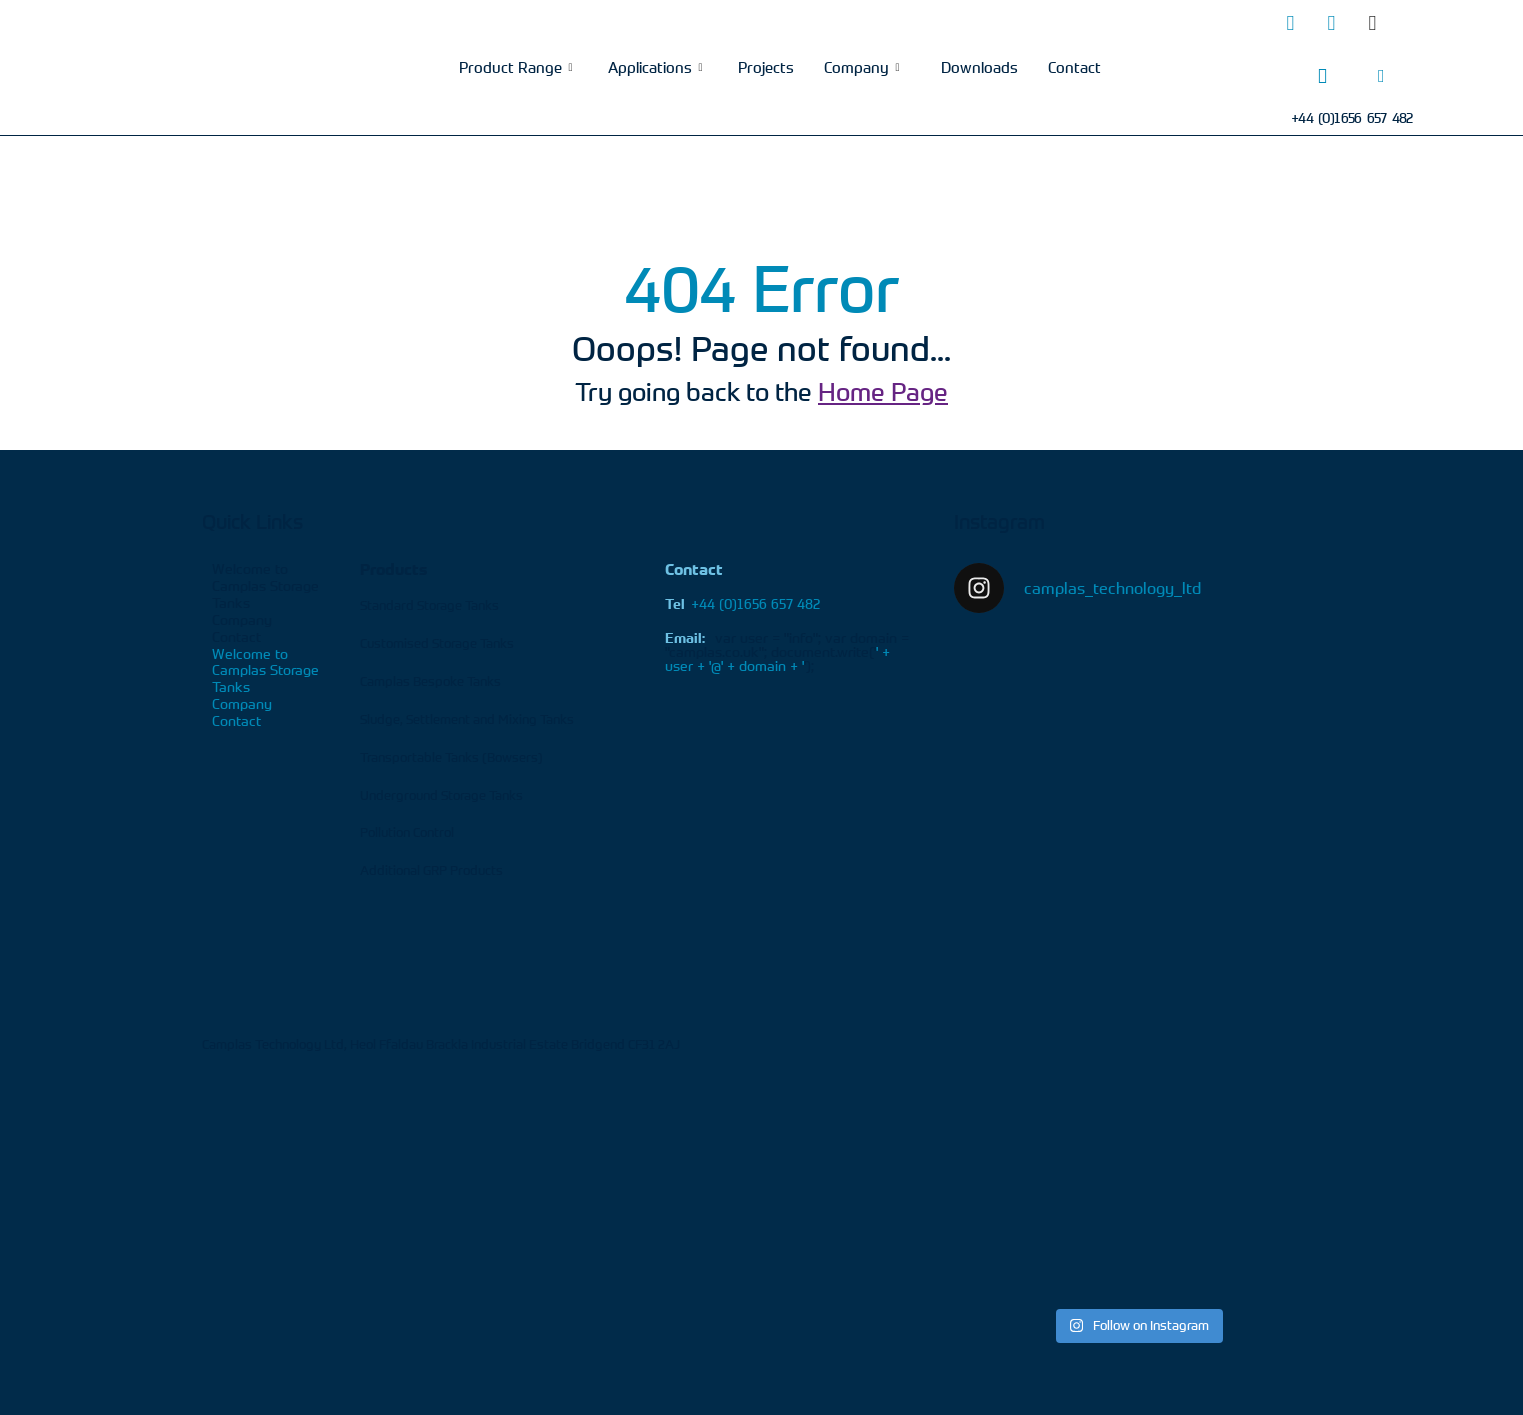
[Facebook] (1372, 23)
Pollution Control (407, 832)
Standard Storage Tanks (429, 605)
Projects (766, 67)
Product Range (515, 67)
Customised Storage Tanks (437, 643)
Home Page (883, 391)
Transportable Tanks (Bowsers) (451, 757)
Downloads (979, 67)
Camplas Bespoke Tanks (430, 681)
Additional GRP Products (431, 870)
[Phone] (1322, 76)
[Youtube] (1413, 23)
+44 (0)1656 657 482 (742, 603)
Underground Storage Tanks (441, 795)
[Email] (1381, 76)
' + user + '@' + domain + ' (777, 658)
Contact (1074, 67)
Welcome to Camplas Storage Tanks (265, 585)
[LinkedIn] (1331, 23)
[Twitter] (1290, 23)
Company (861, 67)
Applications (655, 67)
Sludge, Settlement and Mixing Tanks (467, 719)
